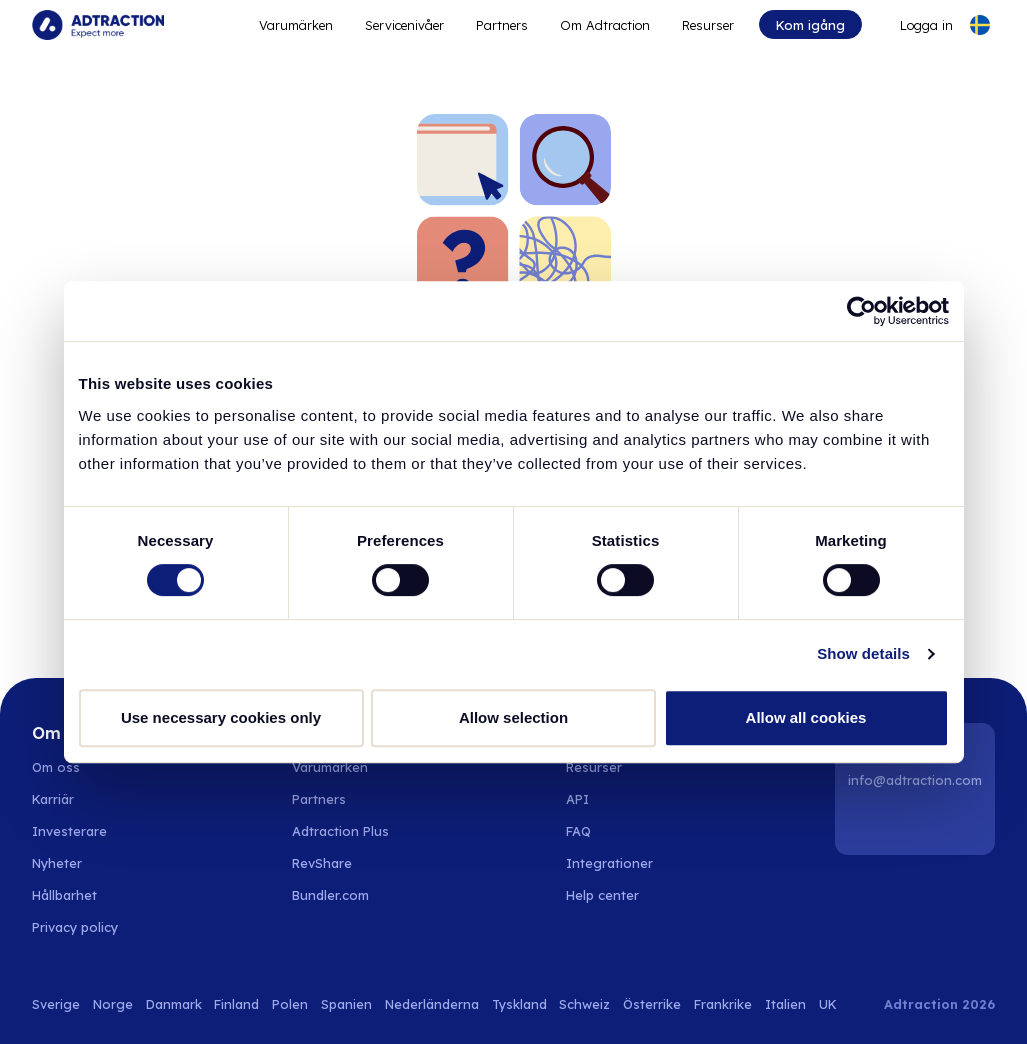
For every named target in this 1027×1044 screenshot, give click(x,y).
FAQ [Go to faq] (578, 831)
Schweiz (584, 1004)
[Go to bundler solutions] (341, 895)
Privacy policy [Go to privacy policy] (75, 927)
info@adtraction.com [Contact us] (915, 780)
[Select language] (980, 25)
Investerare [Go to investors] (69, 831)
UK (828, 1004)
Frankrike (723, 1004)
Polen (290, 1004)
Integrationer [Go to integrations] (609, 863)
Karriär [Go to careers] (53, 799)
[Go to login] (914, 25)
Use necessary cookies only (221, 717)
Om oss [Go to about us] (56, 767)
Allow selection (513, 717)
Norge (113, 1004)
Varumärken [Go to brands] (330, 767)
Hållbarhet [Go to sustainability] (64, 895)
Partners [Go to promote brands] (502, 25)
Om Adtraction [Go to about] (605, 25)
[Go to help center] (613, 895)
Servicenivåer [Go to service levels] (404, 25)
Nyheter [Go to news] (57, 863)
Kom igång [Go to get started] (810, 25)
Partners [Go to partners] (319, 799)
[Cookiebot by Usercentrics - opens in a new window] (861, 311)
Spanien (346, 1004)
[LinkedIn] (867, 823)
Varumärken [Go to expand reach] (296, 25)
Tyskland (519, 1004)
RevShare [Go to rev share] (322, 863)
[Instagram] (918, 823)
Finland (236, 1004)
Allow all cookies (806, 717)
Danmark (174, 1004)
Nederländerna (432, 1004)
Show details (863, 653)
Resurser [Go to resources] (708, 25)
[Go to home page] (98, 25)
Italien (785, 1004)
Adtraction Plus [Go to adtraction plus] (340, 831)
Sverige (56, 1004)
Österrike (652, 1004)
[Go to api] (613, 799)
